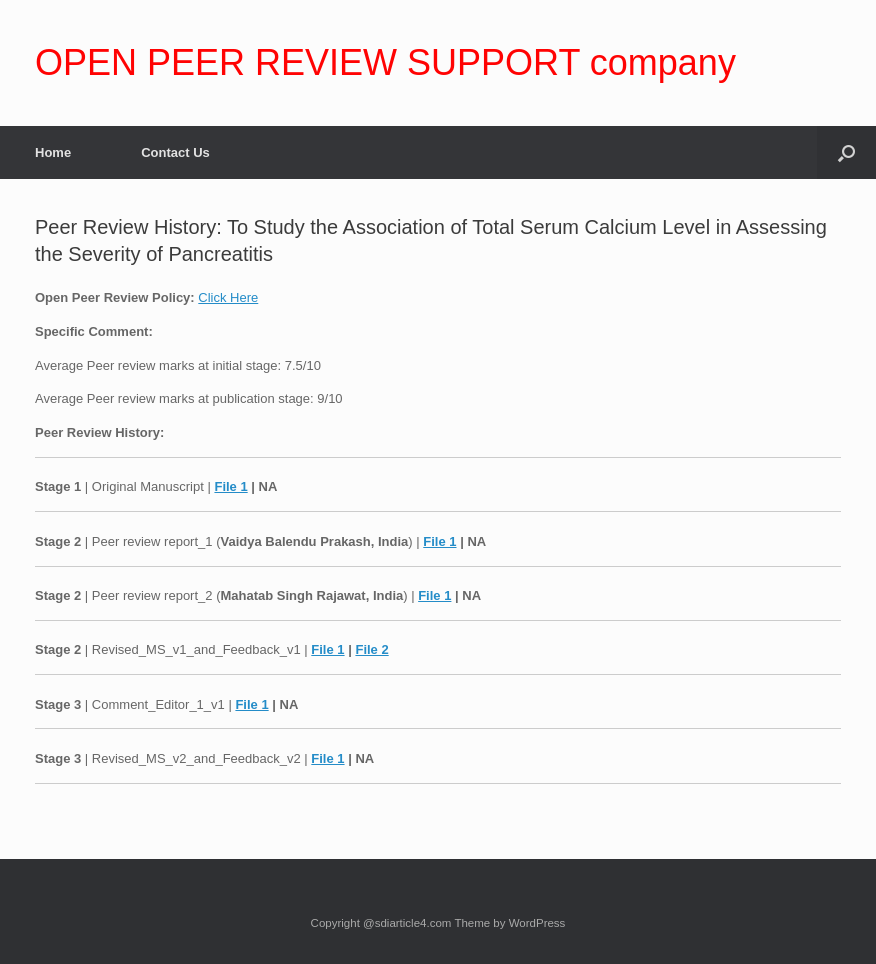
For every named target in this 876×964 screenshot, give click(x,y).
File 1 (230, 486)
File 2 (371, 649)
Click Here (228, 297)
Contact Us (175, 152)
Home (53, 152)
